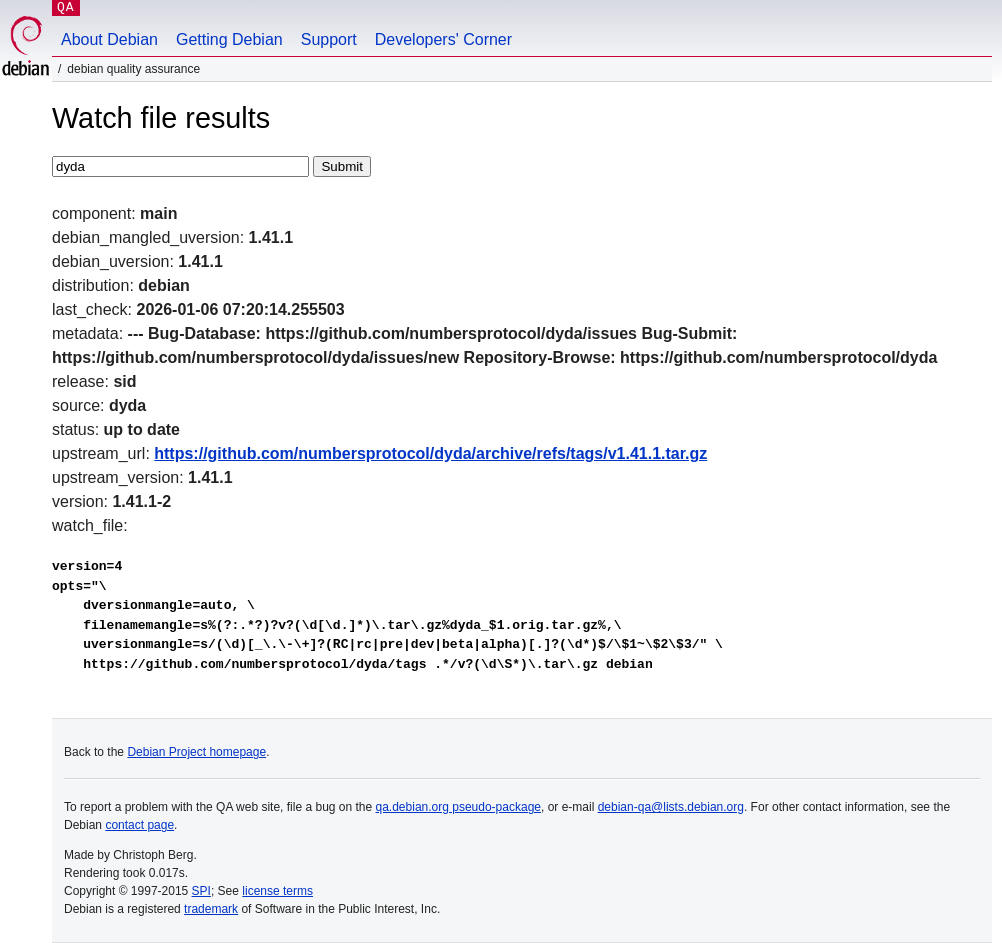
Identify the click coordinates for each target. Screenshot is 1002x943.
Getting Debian (229, 39)
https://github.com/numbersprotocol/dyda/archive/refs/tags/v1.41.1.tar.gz (430, 453)
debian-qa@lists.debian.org (671, 807)
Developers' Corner (443, 39)
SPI (201, 891)
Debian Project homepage (196, 752)
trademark (211, 909)
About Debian (109, 39)
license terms (277, 891)
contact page (139, 825)
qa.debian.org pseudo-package (458, 807)
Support (329, 39)
